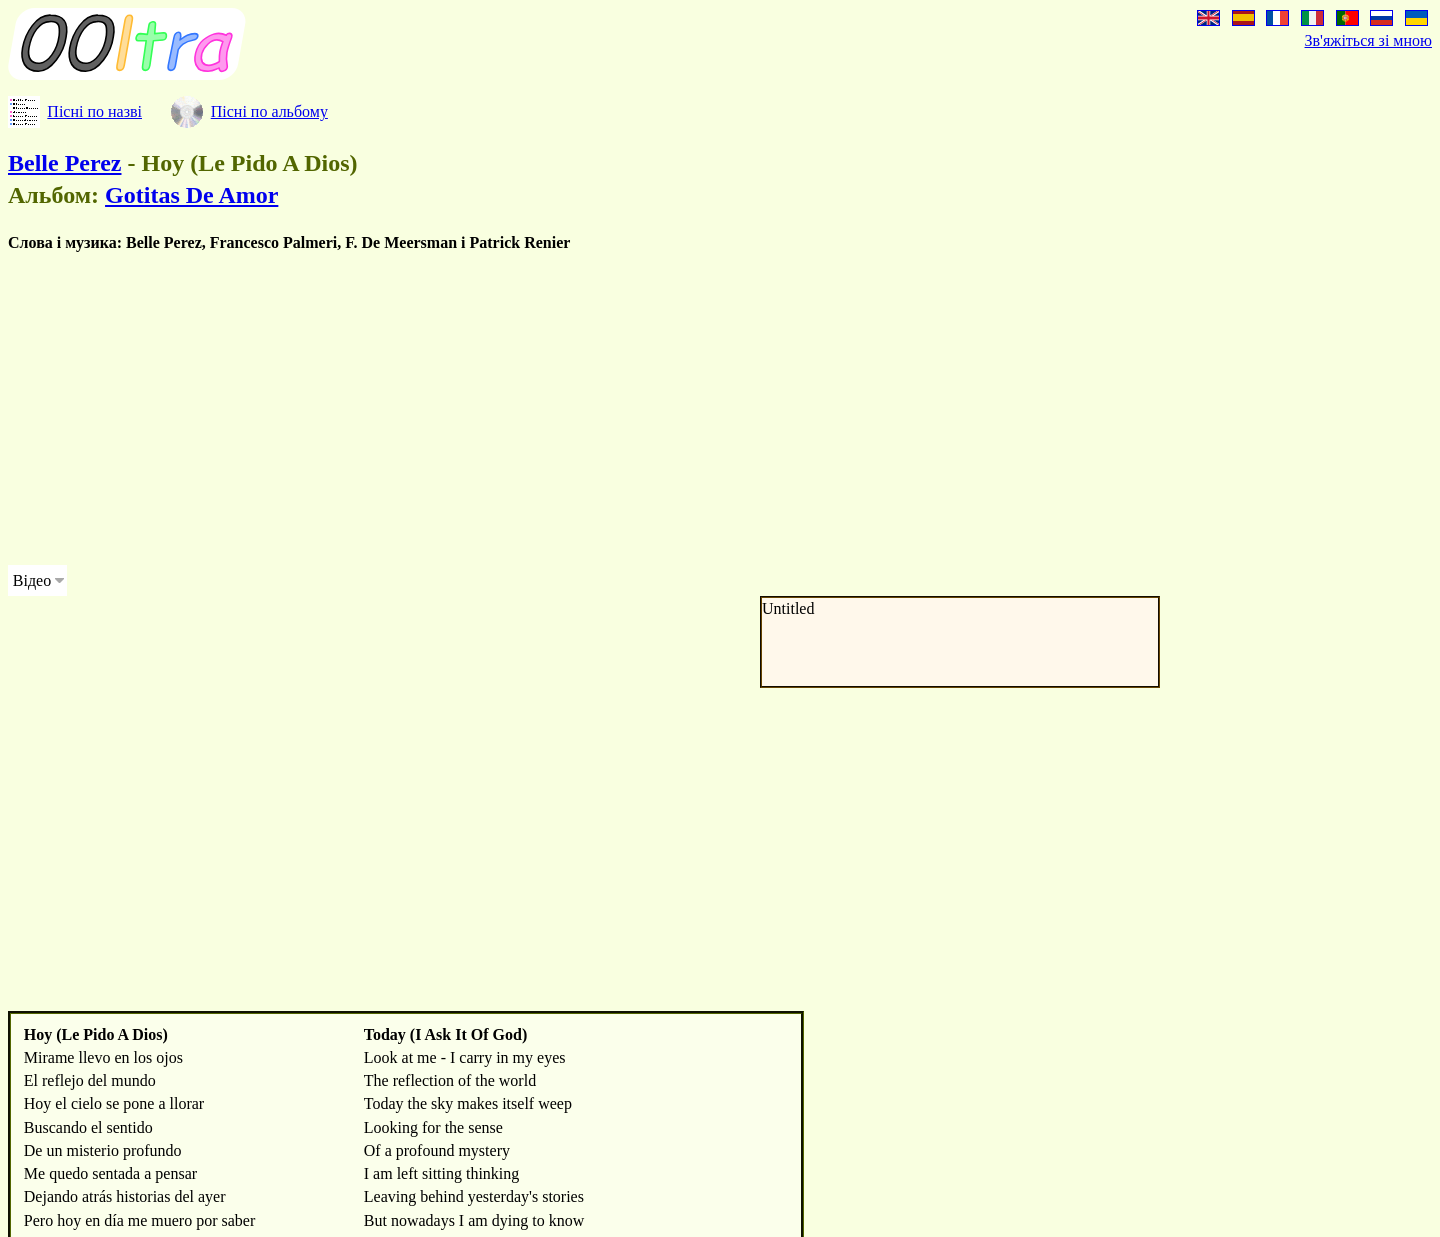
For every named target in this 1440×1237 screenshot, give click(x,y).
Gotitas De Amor (191, 195)
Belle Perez (64, 163)
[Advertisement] (608, 409)
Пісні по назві (94, 111)
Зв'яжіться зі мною (1368, 40)
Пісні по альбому (269, 111)
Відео (32, 580)
